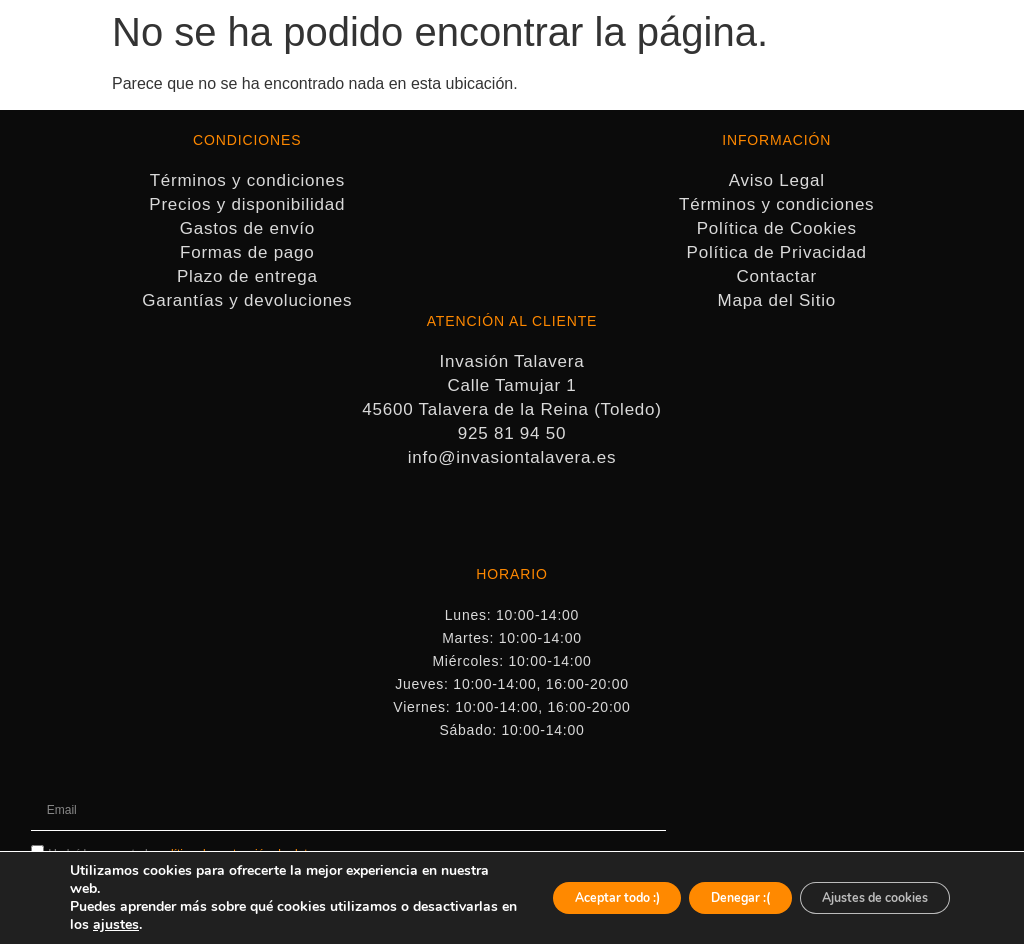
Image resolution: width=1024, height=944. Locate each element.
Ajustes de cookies (860, 897)
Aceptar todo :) (550, 897)
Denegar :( (699, 897)
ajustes (224, 925)
